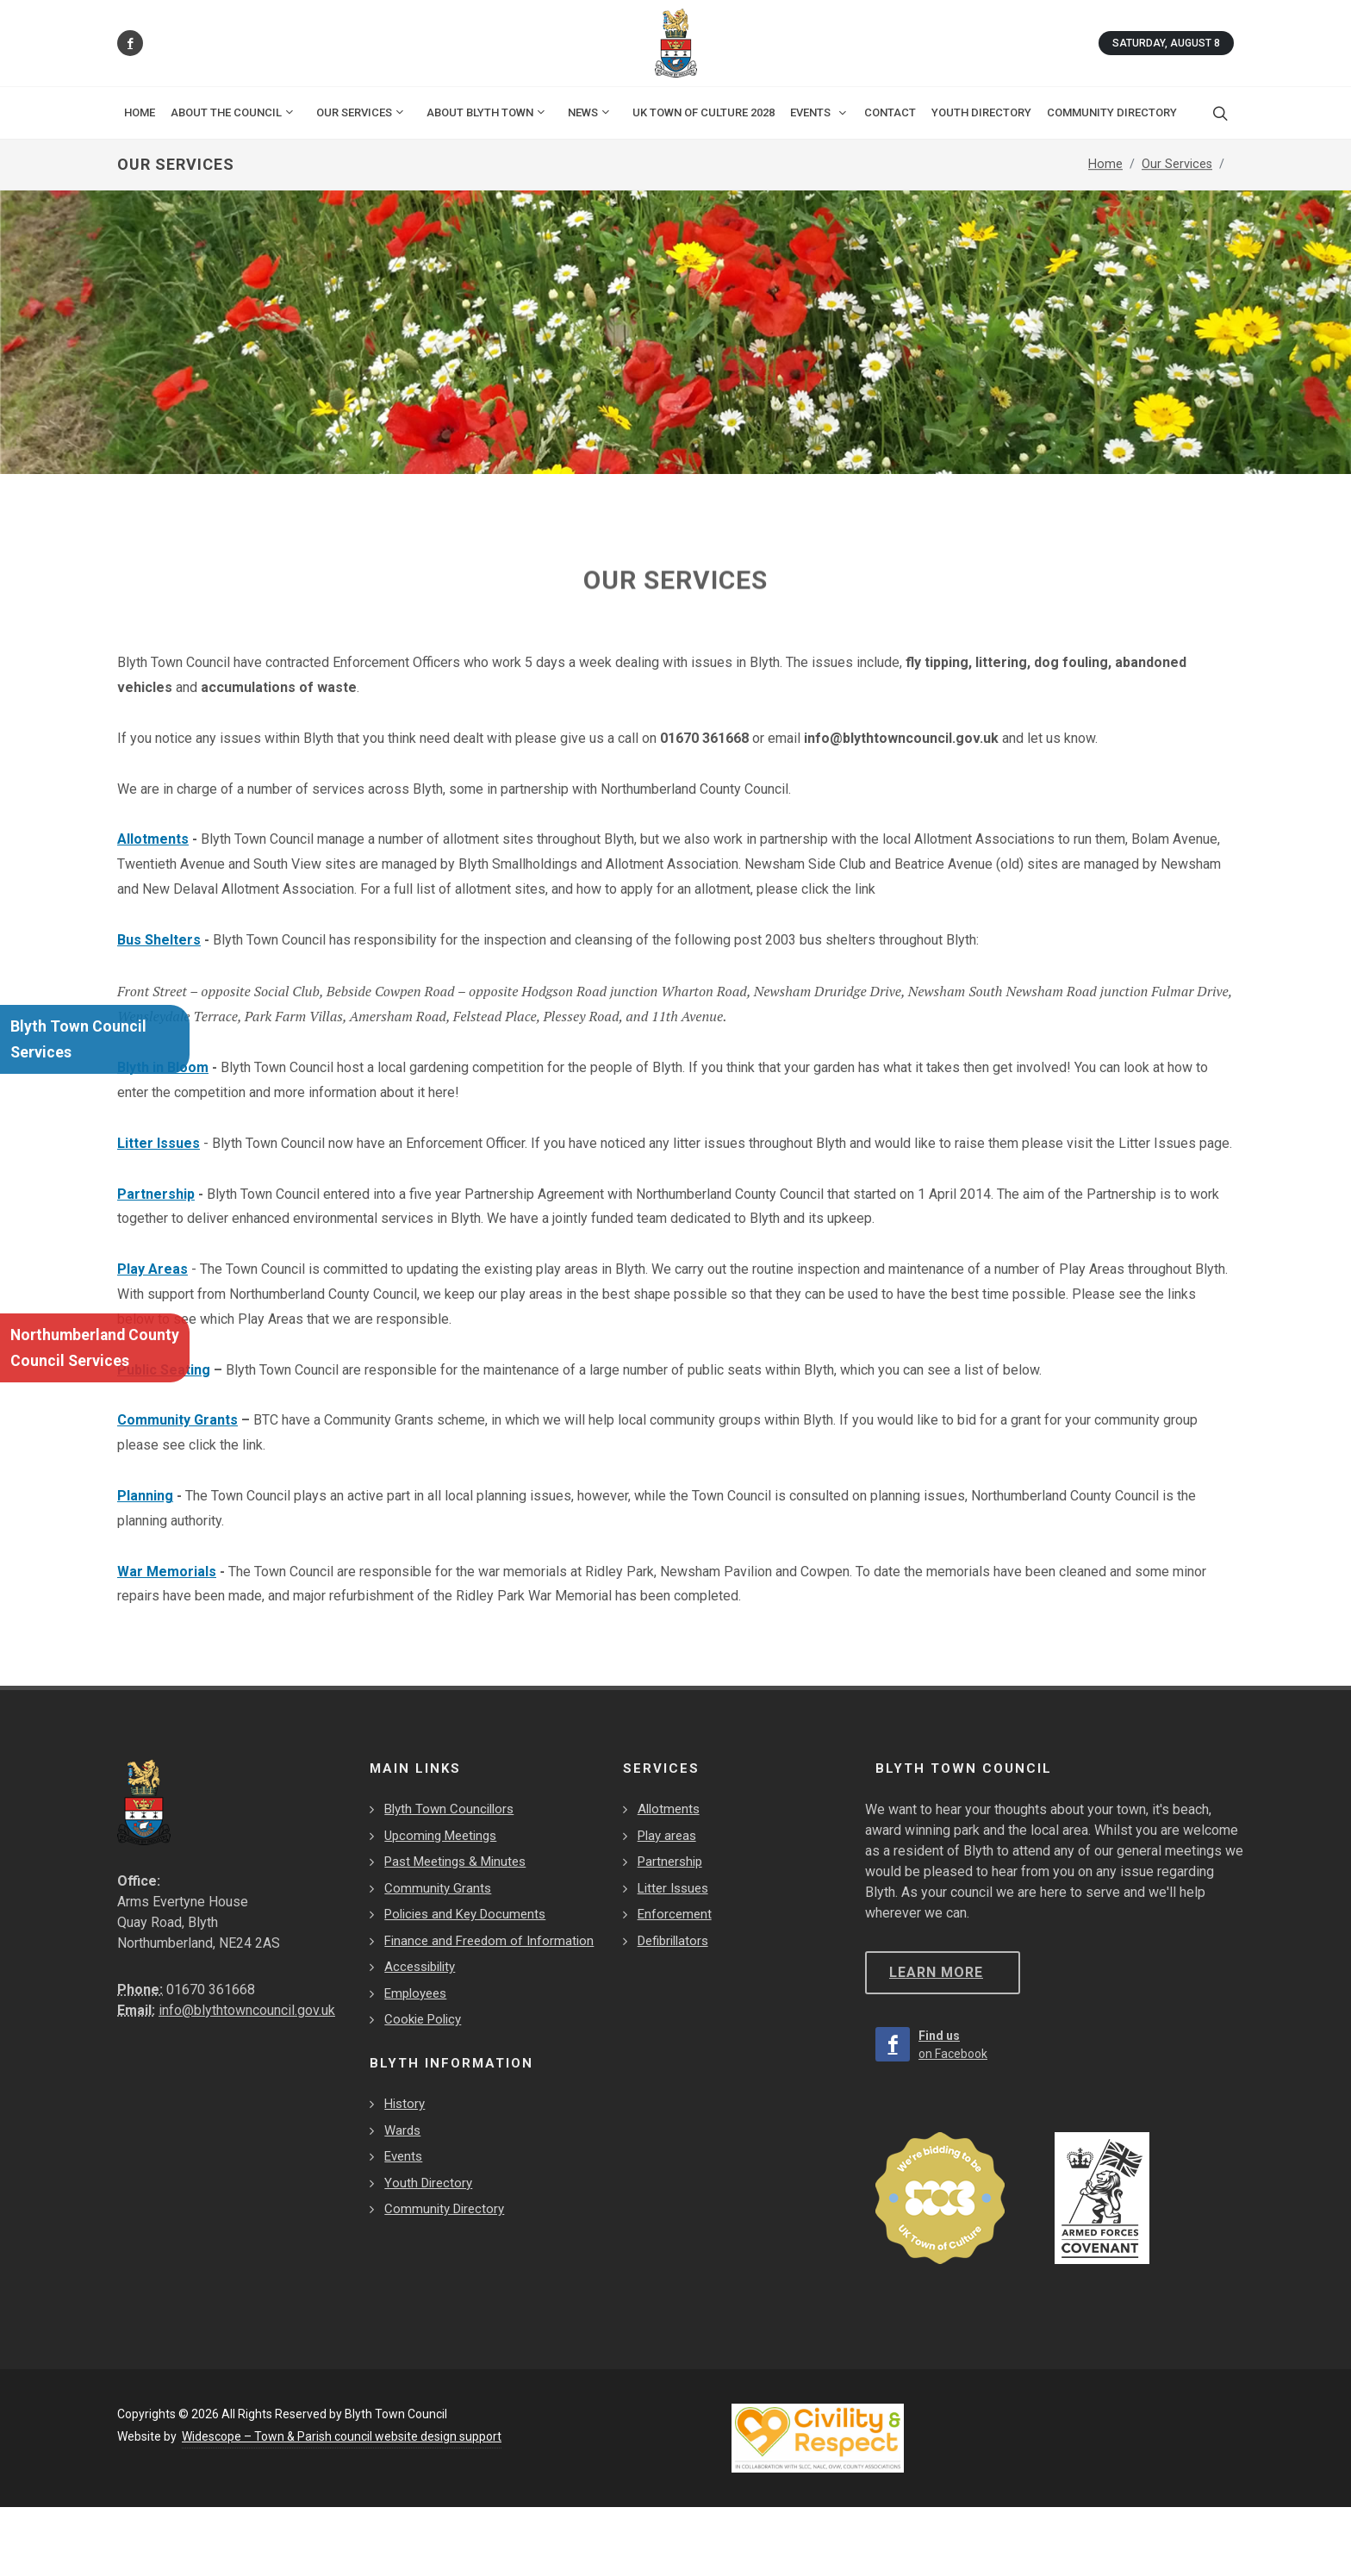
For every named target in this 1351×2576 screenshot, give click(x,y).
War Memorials (166, 1571)
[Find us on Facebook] (130, 43)
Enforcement (675, 1914)
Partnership (156, 1194)
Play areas (667, 1835)
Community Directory (444, 2209)
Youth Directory (428, 2183)
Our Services (361, 112)
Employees (415, 1993)
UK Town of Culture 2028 (703, 112)
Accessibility (419, 1966)
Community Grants (177, 1420)
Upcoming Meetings (440, 1835)
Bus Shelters (159, 940)
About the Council (233, 112)
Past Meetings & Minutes (455, 1861)
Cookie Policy (422, 2019)
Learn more (936, 1972)
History (404, 2103)
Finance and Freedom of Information (489, 1941)
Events (403, 2156)
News (590, 112)
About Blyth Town (486, 112)
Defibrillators (673, 1941)
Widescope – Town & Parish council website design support (341, 2436)
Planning (145, 1496)
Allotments (153, 839)
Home (139, 112)
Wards (402, 2130)
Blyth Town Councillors (449, 1809)
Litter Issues (158, 1143)
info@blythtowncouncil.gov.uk (247, 2010)
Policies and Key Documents (464, 1914)
